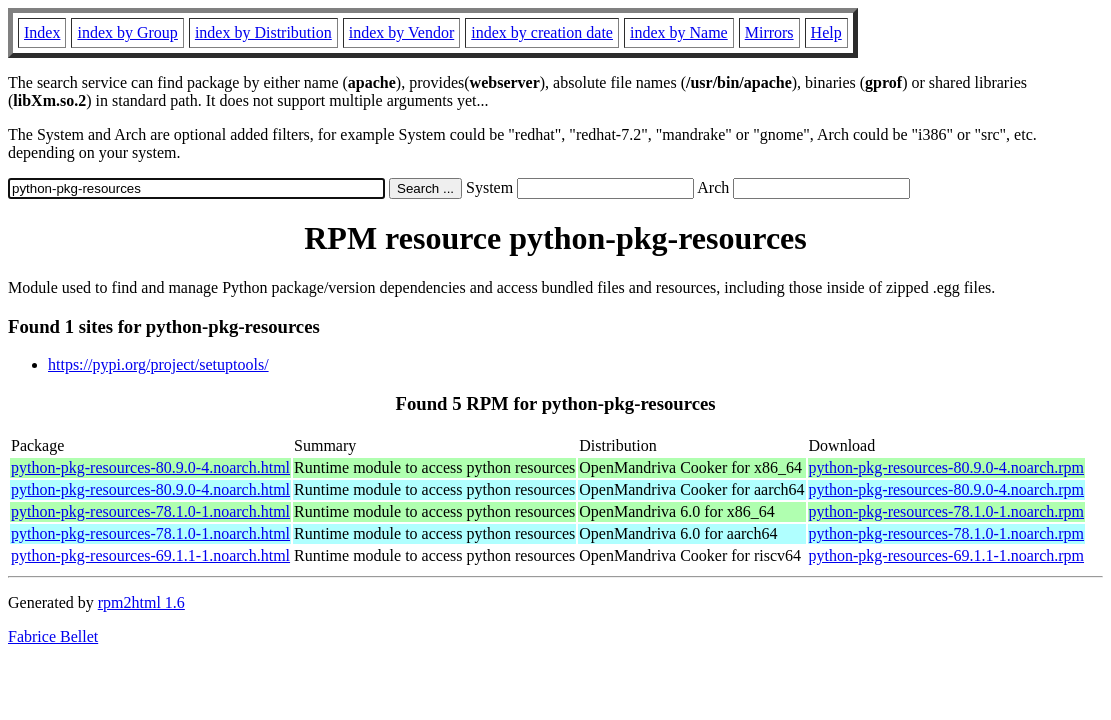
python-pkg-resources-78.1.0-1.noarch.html (150, 511)
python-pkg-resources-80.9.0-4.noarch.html (150, 467)
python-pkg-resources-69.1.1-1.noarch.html (150, 555)
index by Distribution (263, 32)
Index (42, 32)
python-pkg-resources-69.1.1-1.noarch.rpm (946, 555)
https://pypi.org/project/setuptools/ (158, 364)
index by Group (127, 32)
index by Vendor (401, 32)
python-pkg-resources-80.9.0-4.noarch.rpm (946, 467)
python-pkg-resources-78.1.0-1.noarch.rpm (946, 511)
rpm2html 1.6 (141, 602)
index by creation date (542, 32)
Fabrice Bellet (53, 636)
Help (826, 32)
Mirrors (769, 32)
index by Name (679, 32)
